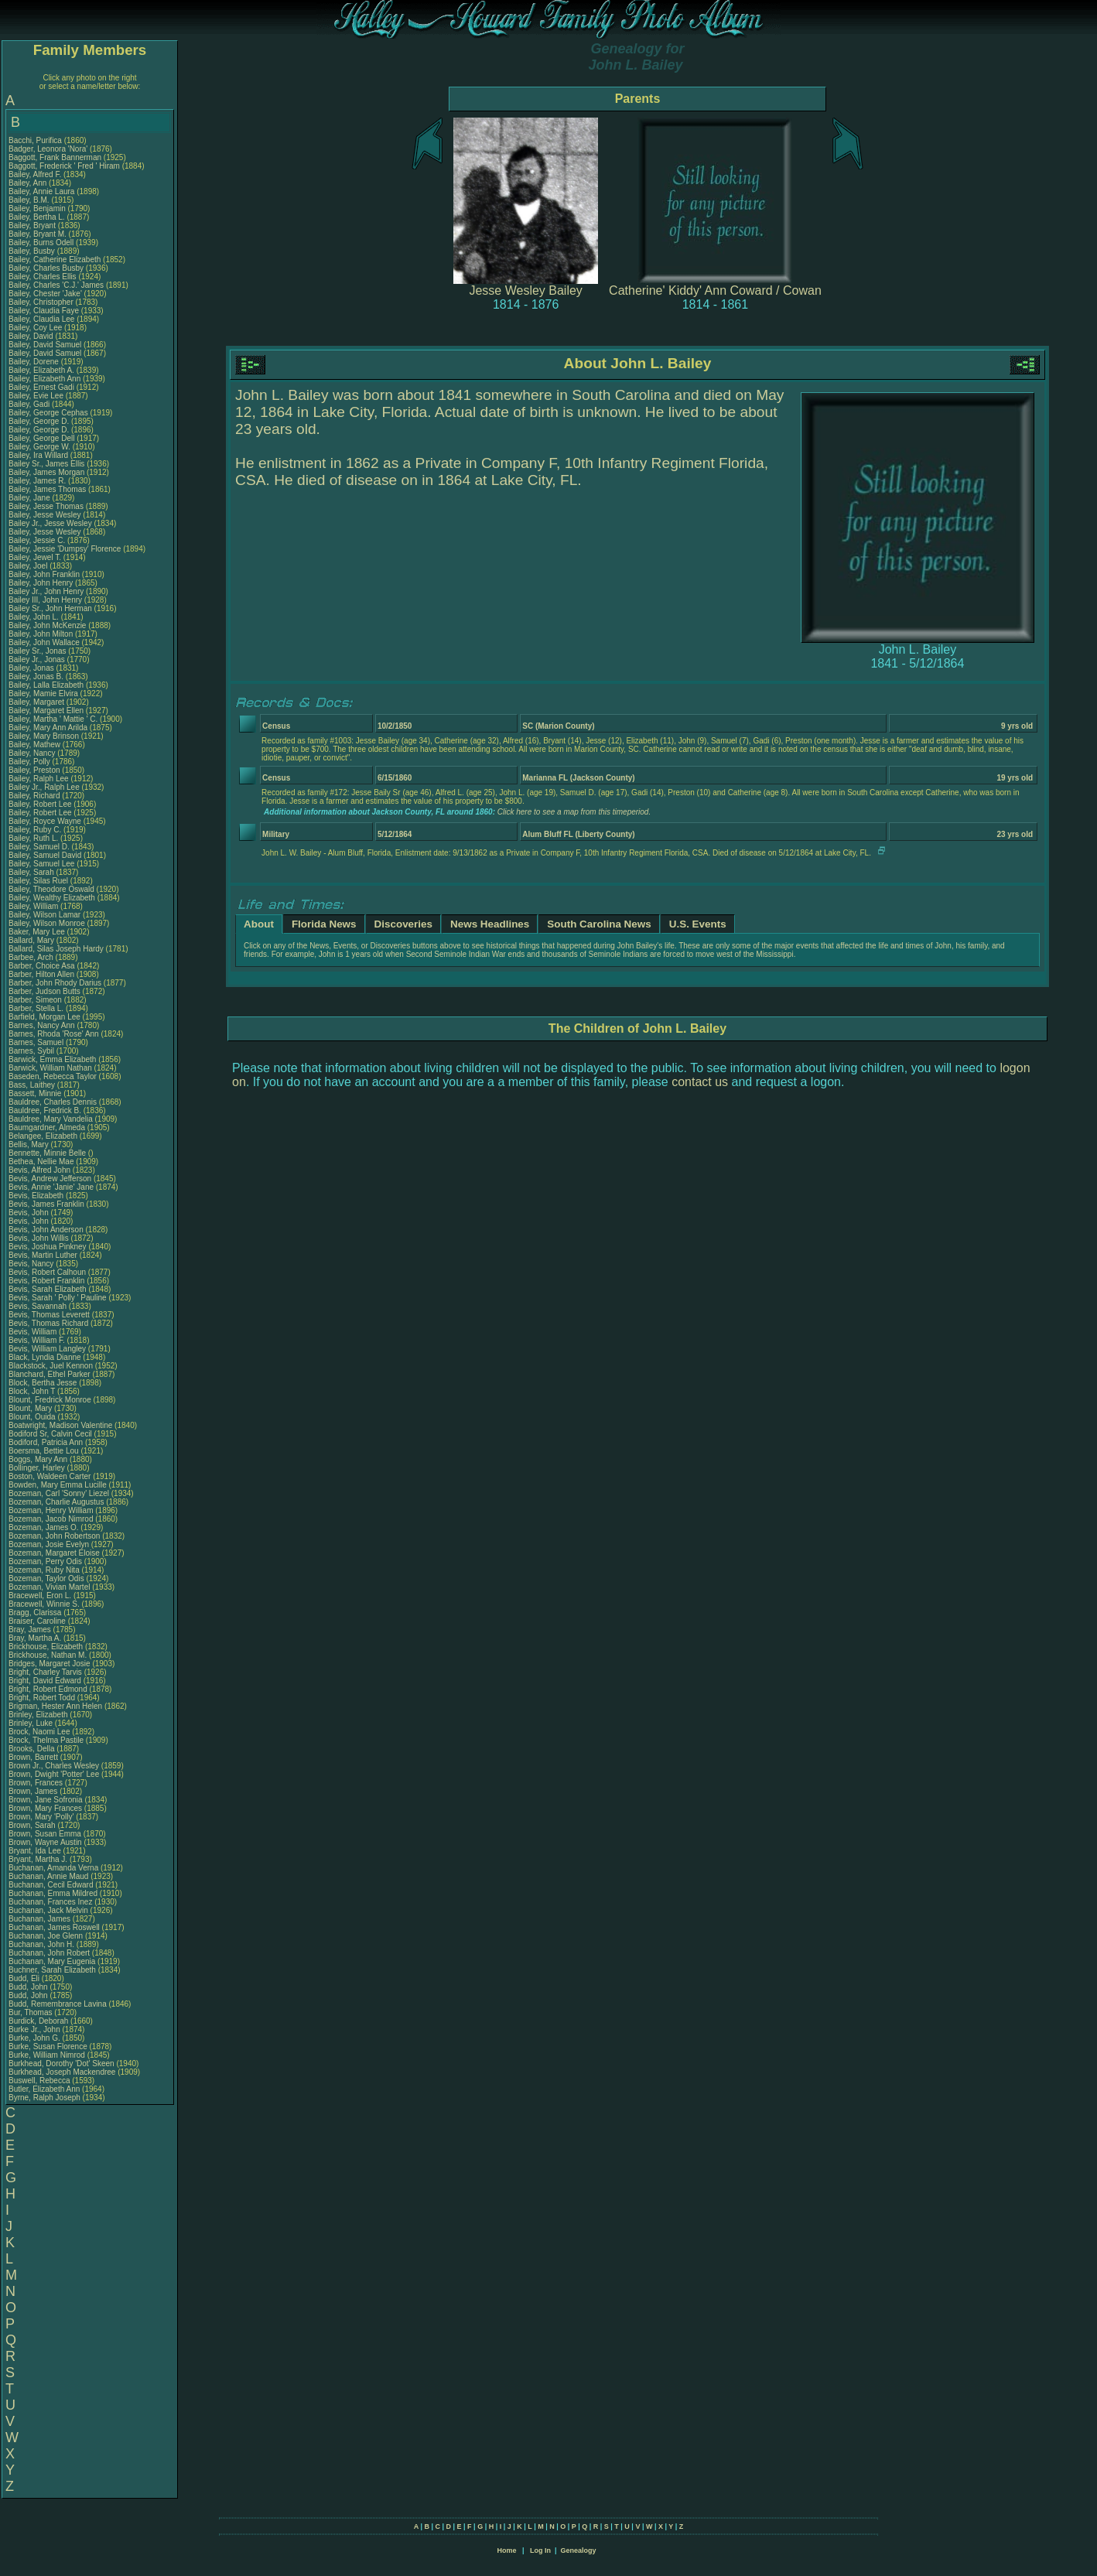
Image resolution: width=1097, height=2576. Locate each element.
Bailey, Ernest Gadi (41, 387)
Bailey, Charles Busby (46, 268)
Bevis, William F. (37, 1340)
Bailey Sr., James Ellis (46, 464)
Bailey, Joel (29, 566)
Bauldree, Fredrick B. (45, 1110)
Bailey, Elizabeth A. (41, 370)
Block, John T (32, 1391)
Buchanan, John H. (41, 1944)
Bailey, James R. (37, 481)
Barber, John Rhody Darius (55, 983)
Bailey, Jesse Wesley (45, 515)
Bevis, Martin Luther (43, 1255)
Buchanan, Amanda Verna (53, 1868)
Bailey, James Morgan (46, 472)
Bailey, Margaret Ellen (46, 710)
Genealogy (578, 2550)
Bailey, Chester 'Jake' (45, 293)
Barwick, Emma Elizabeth (52, 1059)
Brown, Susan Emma (45, 1834)
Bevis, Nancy (32, 1263)
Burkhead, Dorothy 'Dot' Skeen (61, 2063)
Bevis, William (34, 1331)
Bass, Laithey (33, 1085)
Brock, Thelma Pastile (46, 1740)
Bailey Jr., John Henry (46, 591)
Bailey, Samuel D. (39, 846)
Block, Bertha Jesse (43, 1383)
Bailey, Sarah (32, 872)
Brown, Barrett (34, 1757)
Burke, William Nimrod (47, 2055)
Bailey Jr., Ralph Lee (44, 787)
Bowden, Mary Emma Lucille (58, 1485)
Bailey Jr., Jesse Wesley (50, 523)
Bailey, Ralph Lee (39, 778)
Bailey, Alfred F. (35, 174)
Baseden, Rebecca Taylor (53, 1076)
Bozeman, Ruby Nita (44, 1570)
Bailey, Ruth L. (33, 838)
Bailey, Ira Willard (38, 455)
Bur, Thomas (31, 2012)
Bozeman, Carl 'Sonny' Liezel (59, 1493)
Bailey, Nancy (33, 753)
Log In (540, 2550)
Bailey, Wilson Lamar (44, 914)
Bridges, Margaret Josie (50, 1663)
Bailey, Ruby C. (35, 829)
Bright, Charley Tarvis (45, 1672)
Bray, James (31, 1629)
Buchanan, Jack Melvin (48, 1910)
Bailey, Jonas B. (36, 676)
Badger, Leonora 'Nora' (49, 149)
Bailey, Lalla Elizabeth (46, 685)
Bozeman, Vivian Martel (49, 1587)
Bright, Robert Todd (42, 1697)
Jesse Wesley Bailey (525, 290)
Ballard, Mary (32, 940)
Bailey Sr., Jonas (38, 651)
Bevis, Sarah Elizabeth (48, 1289)
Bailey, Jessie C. (37, 540)
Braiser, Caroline (38, 1621)
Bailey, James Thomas (47, 489)
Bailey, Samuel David (45, 855)
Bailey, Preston (35, 770)
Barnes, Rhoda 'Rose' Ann (54, 1034)
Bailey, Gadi (30, 404)
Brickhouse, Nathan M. (48, 1655)
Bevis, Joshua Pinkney (48, 1246)
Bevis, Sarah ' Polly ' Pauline (58, 1297)
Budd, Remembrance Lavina (58, 2004)
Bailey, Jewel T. (35, 557)
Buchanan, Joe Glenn (46, 1936)
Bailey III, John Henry (45, 600)
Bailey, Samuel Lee (41, 863)
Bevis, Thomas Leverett (49, 1314)
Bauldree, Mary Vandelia (51, 1119)
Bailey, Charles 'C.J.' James (56, 285)
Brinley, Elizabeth (39, 1714)
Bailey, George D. (39, 421)
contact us (700, 1081)
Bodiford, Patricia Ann (46, 1442)
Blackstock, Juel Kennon (51, 1365)
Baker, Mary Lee (37, 932)
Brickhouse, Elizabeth (47, 1646)
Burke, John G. (34, 2038)
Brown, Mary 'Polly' (42, 1816)
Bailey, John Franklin (44, 574)
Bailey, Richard (35, 795)
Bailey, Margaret (38, 702)
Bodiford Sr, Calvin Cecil (50, 1434)
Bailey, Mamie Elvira (43, 693)
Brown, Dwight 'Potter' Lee (54, 1774)
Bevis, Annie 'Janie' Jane (51, 1187)
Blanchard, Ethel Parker (50, 1374)
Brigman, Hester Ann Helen (55, 1706)
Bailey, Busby (33, 251)
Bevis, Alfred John (39, 1170)
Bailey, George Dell (41, 438)
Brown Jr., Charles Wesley (54, 1765)
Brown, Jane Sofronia (46, 1799)
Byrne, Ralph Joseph (44, 2097)
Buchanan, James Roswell (54, 1927)
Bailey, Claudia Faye (44, 310)
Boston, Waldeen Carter (50, 1476)
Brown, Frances (37, 1782)
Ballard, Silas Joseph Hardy (56, 949)
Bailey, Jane (31, 498)
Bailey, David (32, 336)
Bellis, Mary (29, 1144)
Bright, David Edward (45, 1680)
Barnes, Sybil (32, 1051)
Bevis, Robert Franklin (46, 1280)
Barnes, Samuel (37, 1042)
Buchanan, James (41, 1919)
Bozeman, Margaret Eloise (54, 1553)
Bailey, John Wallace (44, 642)
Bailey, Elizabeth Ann (44, 378)
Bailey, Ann (29, 183)
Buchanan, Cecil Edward (51, 1885)
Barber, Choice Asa (42, 966)
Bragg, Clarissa (36, 1612)
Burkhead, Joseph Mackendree (62, 2072)
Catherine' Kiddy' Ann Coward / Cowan (715, 290)
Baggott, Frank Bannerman (55, 157)
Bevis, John (29, 1212)
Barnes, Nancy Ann (42, 1025)
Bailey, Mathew (36, 744)
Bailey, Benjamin (38, 208)
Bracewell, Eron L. (40, 1595)
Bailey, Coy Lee (35, 327)
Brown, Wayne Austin (45, 1842)
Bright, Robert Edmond (48, 1689)
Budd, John (29, 1987)
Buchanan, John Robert (49, 1953)
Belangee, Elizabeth (44, 1136)
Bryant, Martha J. (38, 1859)
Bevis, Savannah (39, 1306)
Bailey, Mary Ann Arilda (48, 727)
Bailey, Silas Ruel (38, 880)
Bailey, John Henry (41, 583)
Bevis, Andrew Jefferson (50, 1178)
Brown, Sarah (33, 1825)
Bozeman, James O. (44, 1527)
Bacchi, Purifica (36, 140)
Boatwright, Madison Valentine (60, 1425)
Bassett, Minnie (36, 1093)
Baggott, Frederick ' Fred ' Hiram (64, 166)
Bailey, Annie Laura (41, 191)
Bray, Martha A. (35, 1638)
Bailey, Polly (31, 761)
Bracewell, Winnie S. (44, 1604)
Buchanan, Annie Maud (48, 1876)
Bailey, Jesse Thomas (46, 506)
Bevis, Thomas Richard (48, 1323)
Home (506, 2550)
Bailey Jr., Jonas (38, 659)
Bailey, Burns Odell (41, 242)
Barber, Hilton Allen (41, 974)
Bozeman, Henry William (51, 1510)
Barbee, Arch (32, 957)
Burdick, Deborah (39, 2021)
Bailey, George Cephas (48, 412)
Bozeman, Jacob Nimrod (51, 1519)
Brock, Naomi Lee (39, 1731)
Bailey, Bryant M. (38, 234)
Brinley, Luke (32, 1723)
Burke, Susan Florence (48, 2046)
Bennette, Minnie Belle (47, 1153)
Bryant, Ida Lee (35, 1851)
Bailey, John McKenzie (47, 625)
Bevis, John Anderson (46, 1229)
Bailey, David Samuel (45, 344)
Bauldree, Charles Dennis (53, 1102)
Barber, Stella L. (36, 1008)
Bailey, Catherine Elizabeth (55, 259)
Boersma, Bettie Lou (44, 1451)
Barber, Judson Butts (44, 991)
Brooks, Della (32, 1748)
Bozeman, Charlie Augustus (56, 1502)
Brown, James (34, 1791)
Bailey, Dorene (35, 361)
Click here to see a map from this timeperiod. (574, 812)
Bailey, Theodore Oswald (51, 889)
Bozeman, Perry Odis (45, 1561)
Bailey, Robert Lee (40, 804)
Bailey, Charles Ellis (43, 276)
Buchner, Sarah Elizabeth (52, 1970)
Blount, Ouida (33, 1417)
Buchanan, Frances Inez (50, 1902)
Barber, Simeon (36, 1000)
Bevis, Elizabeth (37, 1195)
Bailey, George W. (39, 446)
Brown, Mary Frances (45, 1808)
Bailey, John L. (34, 617)
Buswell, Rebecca (40, 2080)
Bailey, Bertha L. (37, 217)
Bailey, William (34, 906)
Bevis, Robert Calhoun (47, 1272)
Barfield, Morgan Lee (44, 1017)
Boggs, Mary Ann (38, 1459)
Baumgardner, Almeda (48, 1127)
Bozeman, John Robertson (54, 1536)
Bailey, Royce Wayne (45, 821)
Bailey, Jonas (32, 668)
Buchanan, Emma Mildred (53, 1893)
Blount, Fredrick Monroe (50, 1400)
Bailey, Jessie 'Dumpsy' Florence (65, 549)
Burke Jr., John (35, 2029)
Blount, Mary (31, 1408)
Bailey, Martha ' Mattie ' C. (53, 719)
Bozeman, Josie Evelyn (49, 1544)
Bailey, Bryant (33, 225)
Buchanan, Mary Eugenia (52, 1961)
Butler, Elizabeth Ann (44, 2089)
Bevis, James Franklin (46, 1204)
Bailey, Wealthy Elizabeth (52, 897)
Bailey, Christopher (42, 302)
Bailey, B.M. (30, 200)
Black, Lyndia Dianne (45, 1357)
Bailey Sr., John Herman (50, 608)
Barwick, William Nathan (50, 1068)
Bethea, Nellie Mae (41, 1161)
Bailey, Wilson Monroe (47, 923)
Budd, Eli (25, 1978)
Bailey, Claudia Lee (41, 319)
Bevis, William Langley (47, 1348)
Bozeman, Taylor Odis (46, 1578)
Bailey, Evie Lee (36, 395)
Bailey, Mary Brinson (44, 736)
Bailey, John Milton (41, 634)
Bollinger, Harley (38, 1468)
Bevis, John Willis (39, 1238)
